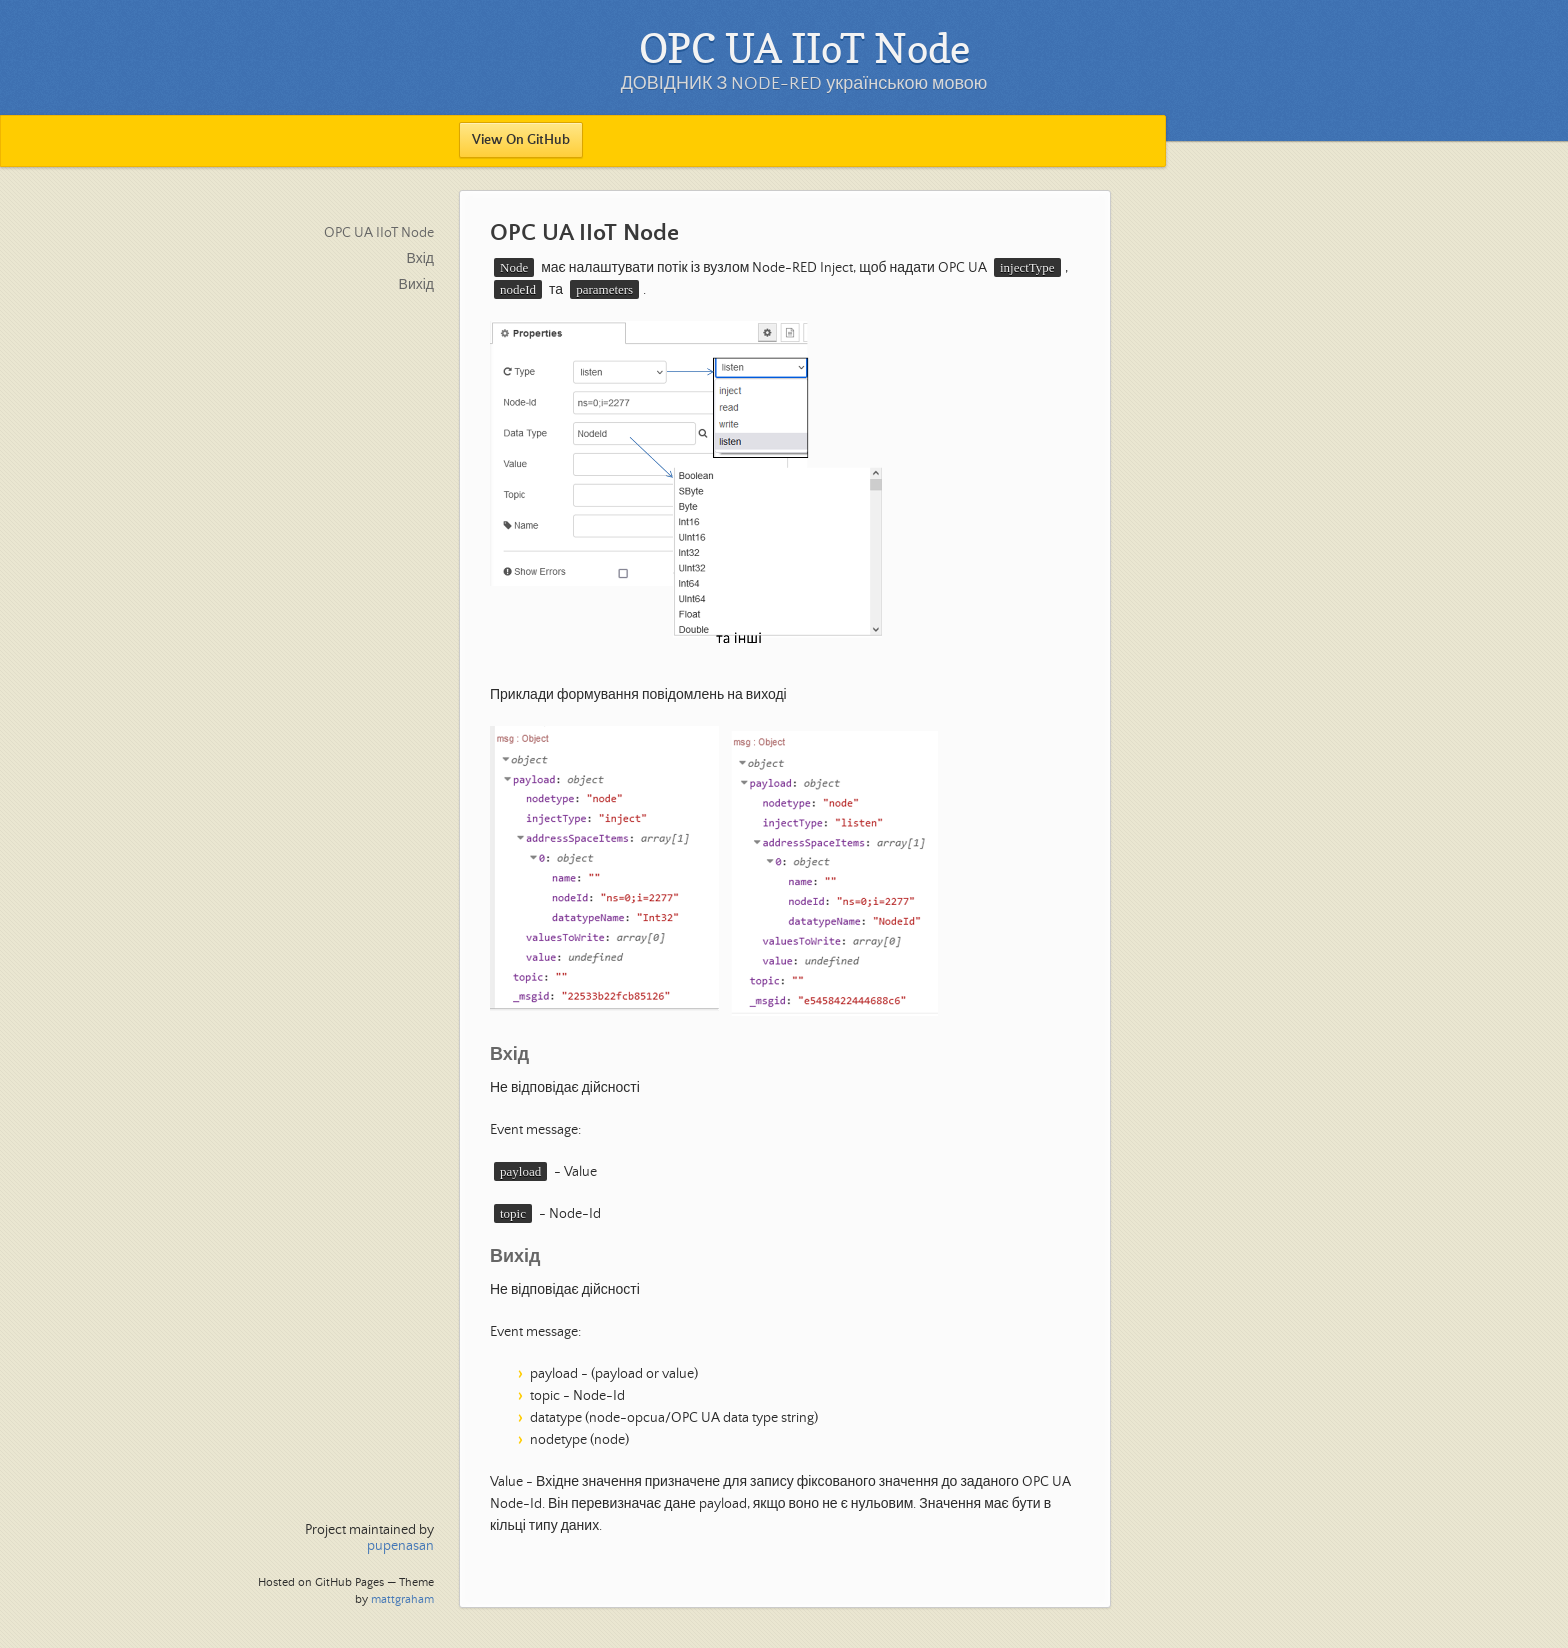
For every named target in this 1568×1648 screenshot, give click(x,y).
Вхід (420, 259)
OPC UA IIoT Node (379, 233)
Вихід (416, 285)
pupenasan (400, 1546)
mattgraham (402, 1599)
